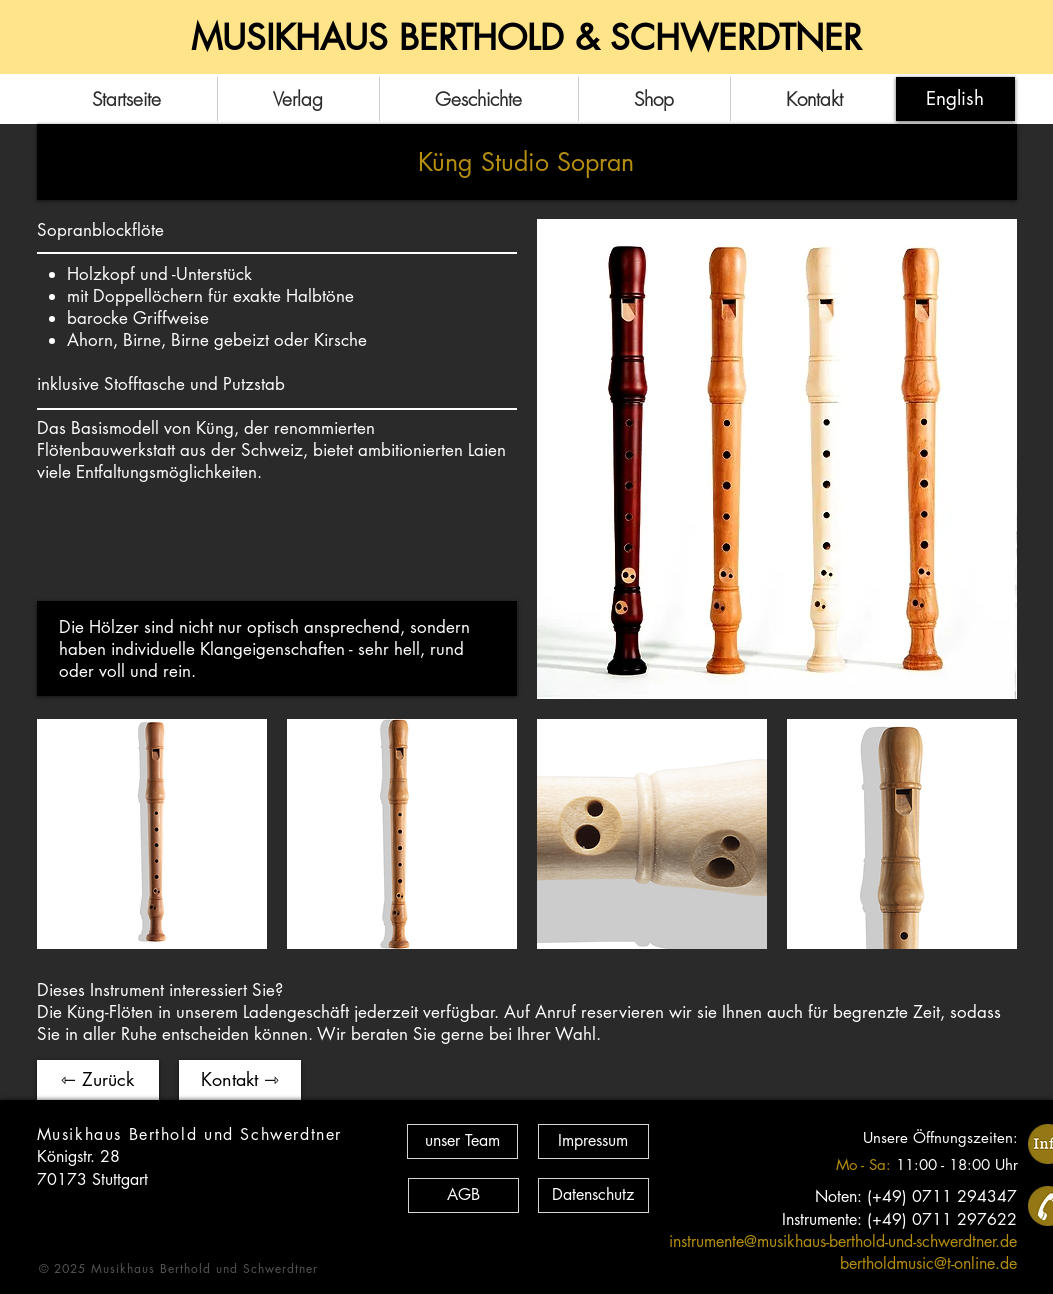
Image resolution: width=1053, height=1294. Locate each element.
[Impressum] (593, 1141)
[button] (152, 834)
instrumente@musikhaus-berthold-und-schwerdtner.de (843, 1241)
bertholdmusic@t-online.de (928, 1263)
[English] (955, 99)
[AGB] (463, 1195)
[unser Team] (462, 1141)
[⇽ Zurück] (98, 1080)
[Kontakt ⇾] (240, 1080)
